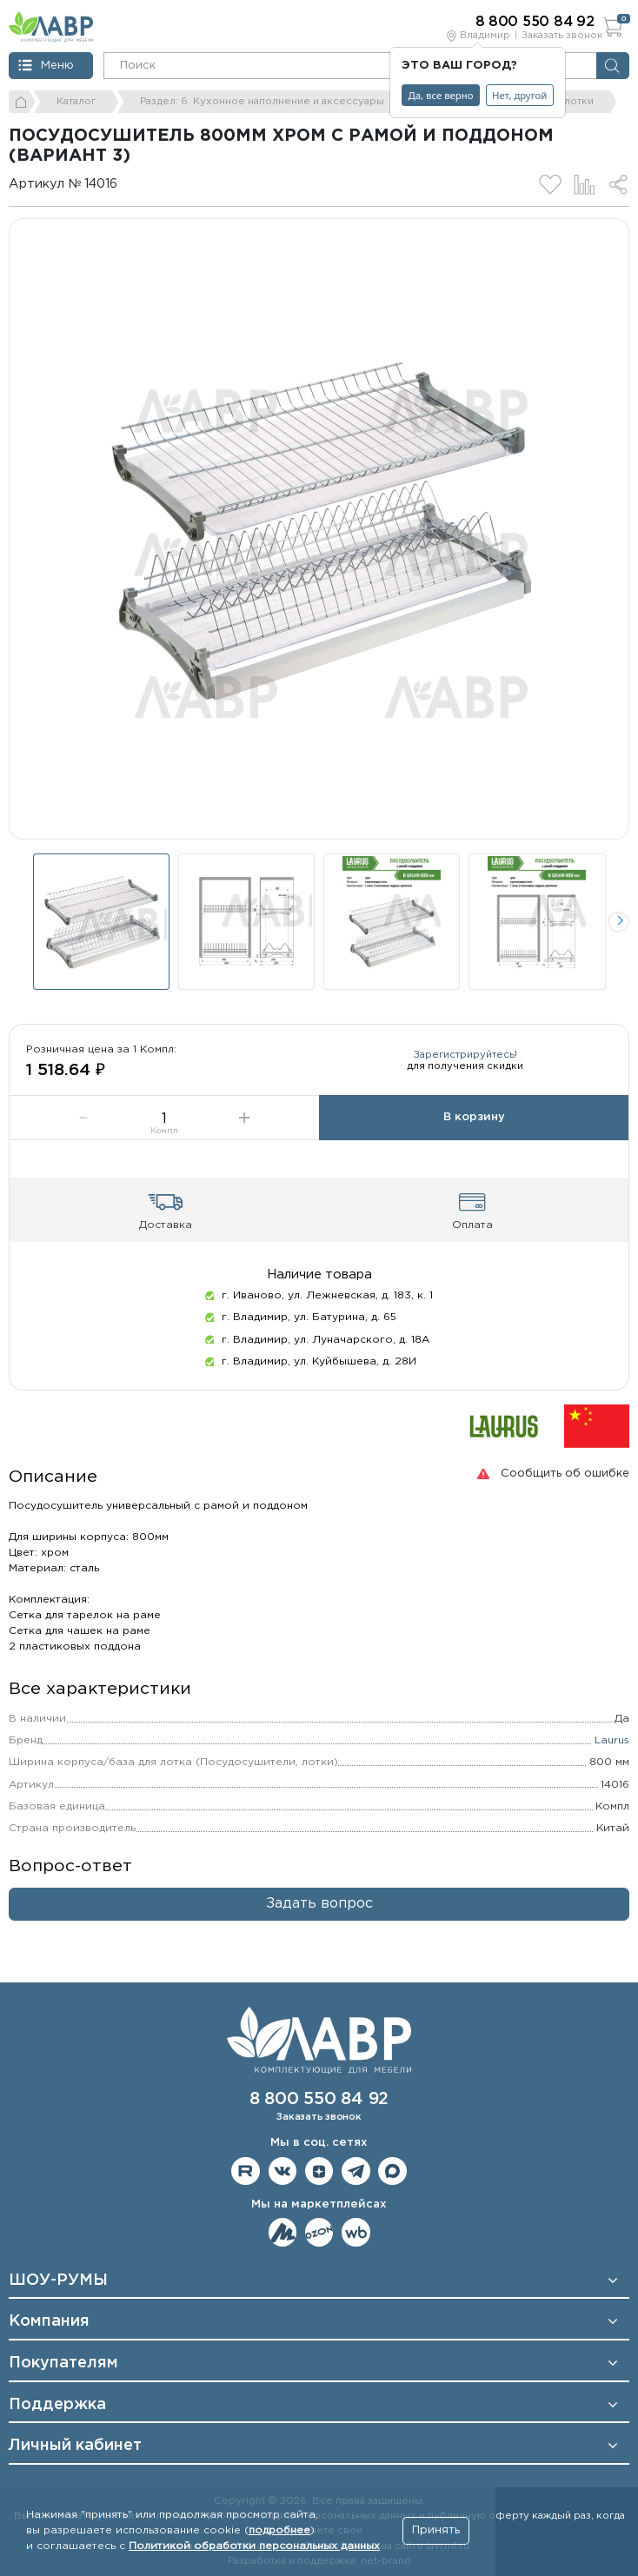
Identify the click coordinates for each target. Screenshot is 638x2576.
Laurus (612, 1740)
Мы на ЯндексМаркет (283, 2232)
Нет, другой (519, 95)
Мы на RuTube (245, 2171)
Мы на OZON (319, 2232)
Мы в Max (392, 2171)
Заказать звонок (562, 35)
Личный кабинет (75, 2446)
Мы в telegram (356, 2171)
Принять (436, 2530)
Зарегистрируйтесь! (465, 1055)
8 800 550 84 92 (319, 2099)
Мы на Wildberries (356, 2232)
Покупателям (63, 2363)
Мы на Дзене (319, 2171)
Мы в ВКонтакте (283, 2171)
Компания (49, 2321)
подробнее (279, 2530)
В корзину (474, 1117)
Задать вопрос (319, 1903)
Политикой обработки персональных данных (254, 2546)
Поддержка (57, 2405)
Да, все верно (441, 95)
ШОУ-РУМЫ (58, 2280)
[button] (618, 922)
